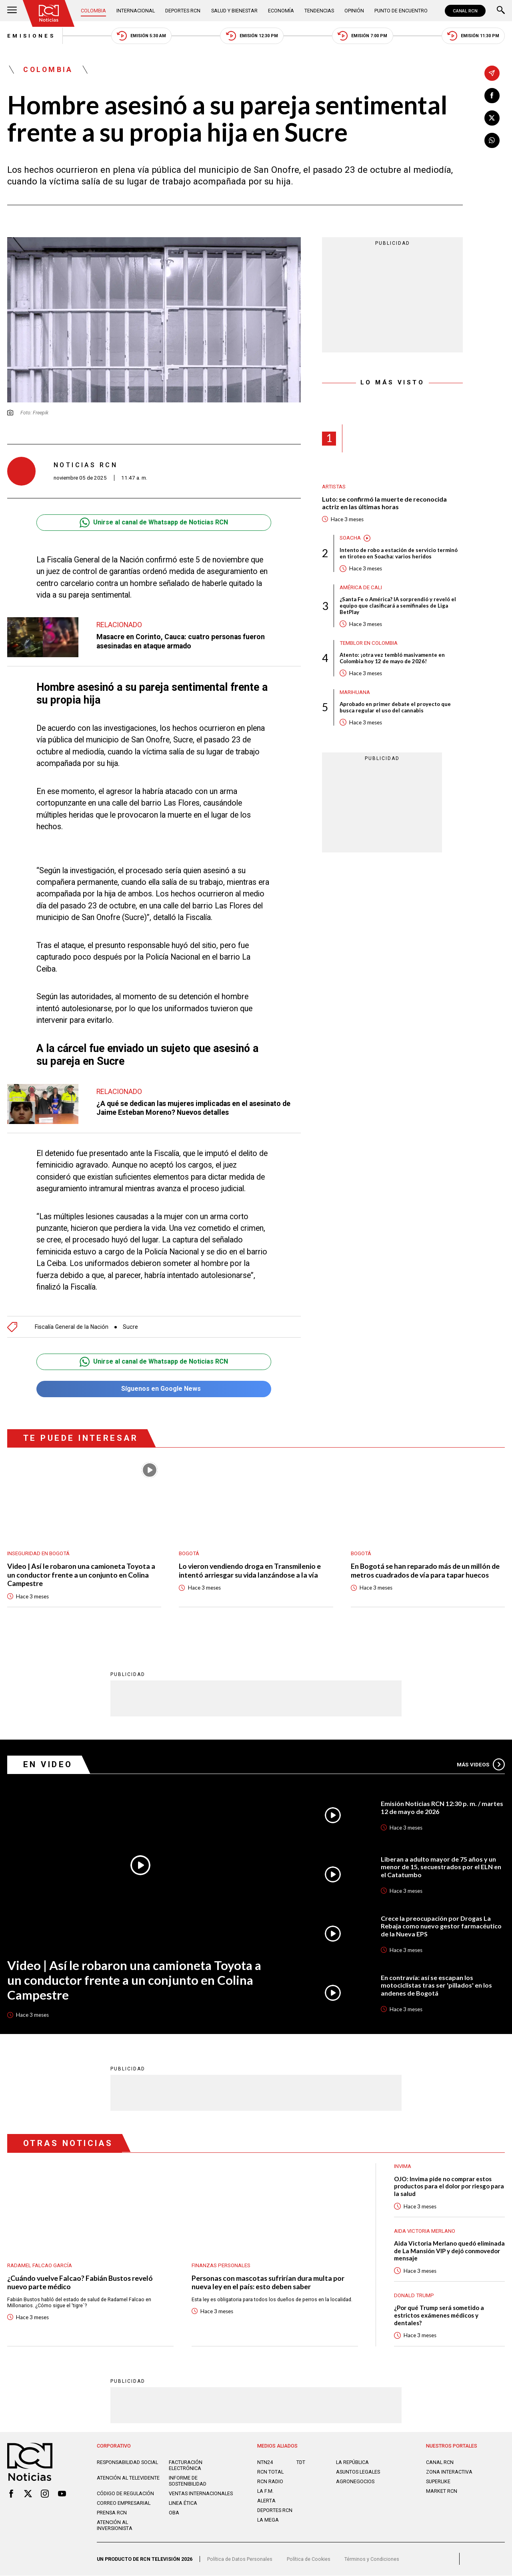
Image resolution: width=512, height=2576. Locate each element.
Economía (281, 11)
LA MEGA (268, 2520)
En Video (48, 1765)
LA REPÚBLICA (352, 2463)
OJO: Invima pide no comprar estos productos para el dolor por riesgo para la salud (449, 2187)
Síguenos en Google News (154, 1389)
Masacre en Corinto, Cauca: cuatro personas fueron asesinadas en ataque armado (181, 641)
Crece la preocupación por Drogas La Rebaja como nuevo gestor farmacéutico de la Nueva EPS (441, 1926)
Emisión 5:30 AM (141, 36)
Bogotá (189, 1553)
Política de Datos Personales (239, 2559)
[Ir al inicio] (49, 13)
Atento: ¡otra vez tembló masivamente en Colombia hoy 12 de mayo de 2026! (392, 658)
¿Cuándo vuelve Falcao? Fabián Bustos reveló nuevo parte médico (80, 2282)
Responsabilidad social (127, 2463)
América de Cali (361, 587)
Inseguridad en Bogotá (38, 1553)
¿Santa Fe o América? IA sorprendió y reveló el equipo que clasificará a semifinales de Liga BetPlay (398, 606)
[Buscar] (501, 11)
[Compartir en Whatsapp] (492, 140)
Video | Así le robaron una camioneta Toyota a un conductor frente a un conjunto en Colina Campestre (81, 1575)
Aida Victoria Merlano (425, 2231)
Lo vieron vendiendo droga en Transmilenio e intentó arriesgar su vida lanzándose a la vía (250, 1570)
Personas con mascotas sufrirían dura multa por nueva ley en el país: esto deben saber (268, 2282)
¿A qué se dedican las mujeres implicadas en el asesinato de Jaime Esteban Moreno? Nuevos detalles (194, 1108)
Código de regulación (125, 2494)
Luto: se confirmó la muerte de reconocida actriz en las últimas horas (384, 502)
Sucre (130, 1327)
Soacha (350, 538)
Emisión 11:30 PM (473, 36)
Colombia (93, 11)
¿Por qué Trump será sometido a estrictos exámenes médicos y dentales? (439, 2316)
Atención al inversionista (114, 2526)
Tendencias (319, 11)
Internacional (135, 11)
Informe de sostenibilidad (187, 2482)
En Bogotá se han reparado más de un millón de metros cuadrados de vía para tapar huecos (425, 1570)
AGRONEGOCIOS (355, 2482)
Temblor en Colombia (369, 643)
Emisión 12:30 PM (252, 36)
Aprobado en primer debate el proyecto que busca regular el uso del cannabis (395, 707)
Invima (403, 2167)
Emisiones (31, 36)
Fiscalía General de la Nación (72, 1327)
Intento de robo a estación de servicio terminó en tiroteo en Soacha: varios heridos (399, 553)
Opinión (354, 11)
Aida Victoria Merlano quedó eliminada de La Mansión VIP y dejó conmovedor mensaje (449, 2251)
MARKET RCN (441, 2492)
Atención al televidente (128, 2479)
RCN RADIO (270, 2482)
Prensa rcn (112, 2513)
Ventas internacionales (201, 2494)
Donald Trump (414, 2296)
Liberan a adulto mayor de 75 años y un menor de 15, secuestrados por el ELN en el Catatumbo (441, 1866)
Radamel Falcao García (39, 2266)
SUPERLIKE (438, 2482)
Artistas (334, 487)
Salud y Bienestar (234, 11)
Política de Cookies (308, 2559)
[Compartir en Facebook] (492, 95)
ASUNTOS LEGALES (358, 2473)
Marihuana (355, 692)
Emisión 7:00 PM (362, 36)
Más (481, 1765)
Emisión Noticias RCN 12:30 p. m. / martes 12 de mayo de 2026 (442, 1808)
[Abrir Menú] (12, 10)
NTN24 (265, 2463)
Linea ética (183, 2504)
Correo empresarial (123, 2504)
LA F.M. (265, 2492)
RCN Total (270, 2473)
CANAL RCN (465, 11)
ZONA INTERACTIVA (449, 2473)
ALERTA (266, 2501)
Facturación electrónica (185, 2466)
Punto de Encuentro (401, 11)
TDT (300, 2463)
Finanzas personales (221, 2266)
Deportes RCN (183, 11)
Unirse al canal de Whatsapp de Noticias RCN (154, 523)
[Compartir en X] (492, 118)
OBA (174, 2513)
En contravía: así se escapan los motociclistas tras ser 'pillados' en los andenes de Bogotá (436, 1985)
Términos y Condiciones (371, 2559)
